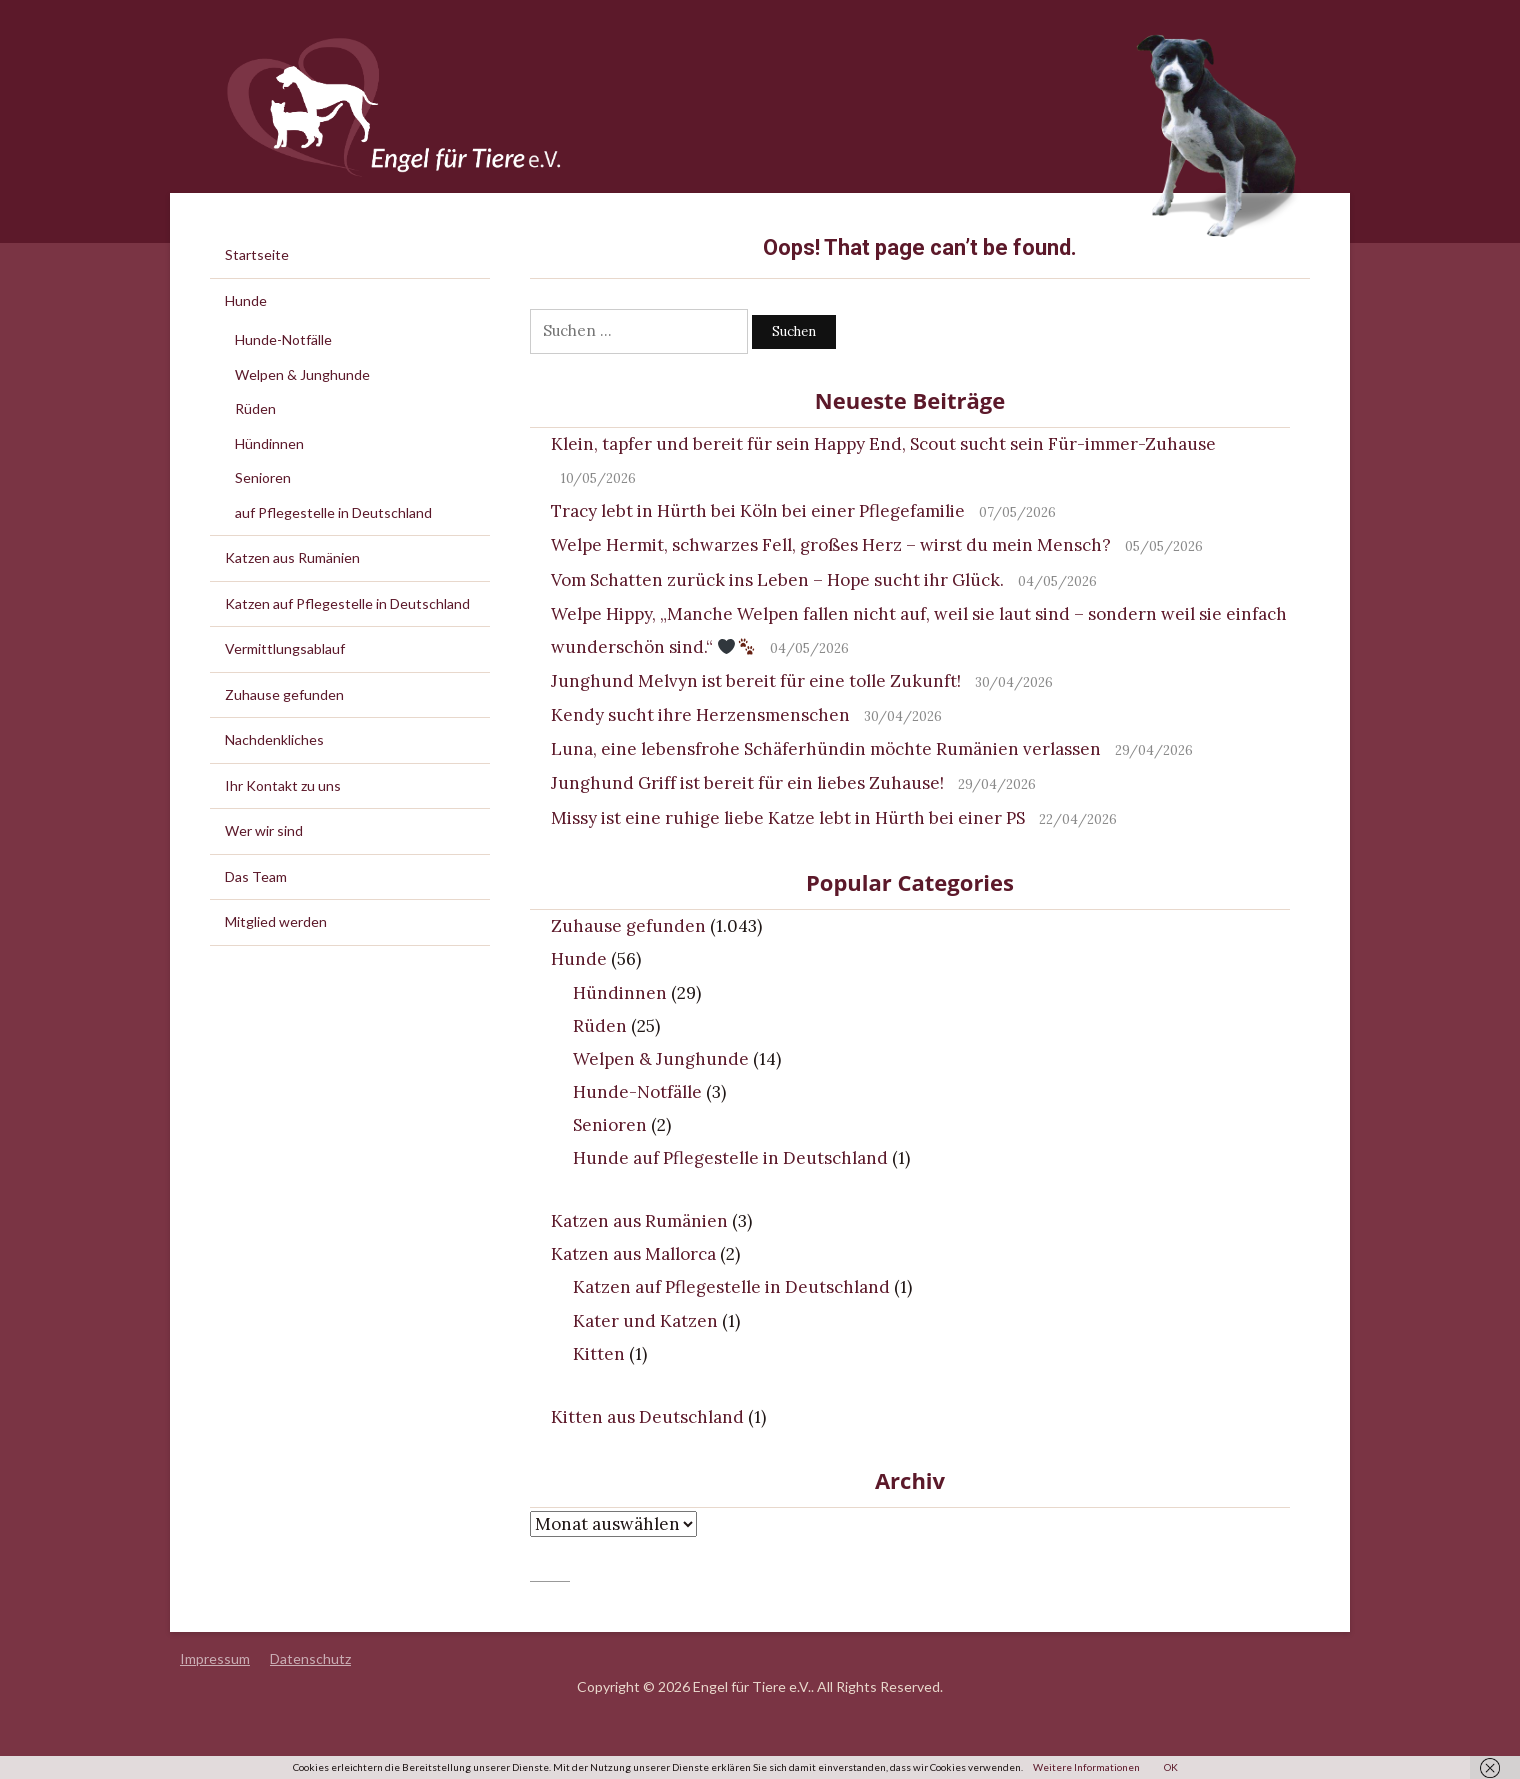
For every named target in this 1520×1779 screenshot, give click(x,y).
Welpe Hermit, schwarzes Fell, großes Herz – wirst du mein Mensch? (831, 545)
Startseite (257, 254)
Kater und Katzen (645, 1321)
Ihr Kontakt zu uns (283, 785)
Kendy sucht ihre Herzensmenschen (700, 715)
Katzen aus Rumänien (639, 1221)
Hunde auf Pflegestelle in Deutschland (730, 1158)
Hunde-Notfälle (637, 1092)
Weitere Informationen (1086, 1767)
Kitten (599, 1354)
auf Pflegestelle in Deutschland (333, 512)
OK (1171, 1767)
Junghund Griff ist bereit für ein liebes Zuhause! (747, 783)
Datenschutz (310, 1658)
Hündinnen (620, 993)
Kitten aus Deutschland (647, 1417)
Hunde (579, 959)
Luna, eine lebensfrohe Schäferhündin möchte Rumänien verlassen (826, 749)
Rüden (600, 1026)
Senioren (610, 1125)
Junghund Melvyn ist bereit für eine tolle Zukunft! (756, 681)
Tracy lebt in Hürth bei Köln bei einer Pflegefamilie (758, 511)
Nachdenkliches (274, 739)
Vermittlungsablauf (285, 648)
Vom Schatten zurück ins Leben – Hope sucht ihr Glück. (777, 580)
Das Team (256, 876)
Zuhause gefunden (628, 926)
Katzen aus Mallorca (633, 1254)
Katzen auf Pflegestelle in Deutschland (731, 1287)
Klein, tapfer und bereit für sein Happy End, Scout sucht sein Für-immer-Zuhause (883, 444)
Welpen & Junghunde (661, 1059)
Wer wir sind (264, 830)
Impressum (215, 1658)
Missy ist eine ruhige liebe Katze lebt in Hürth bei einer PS (788, 818)
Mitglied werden (276, 921)
